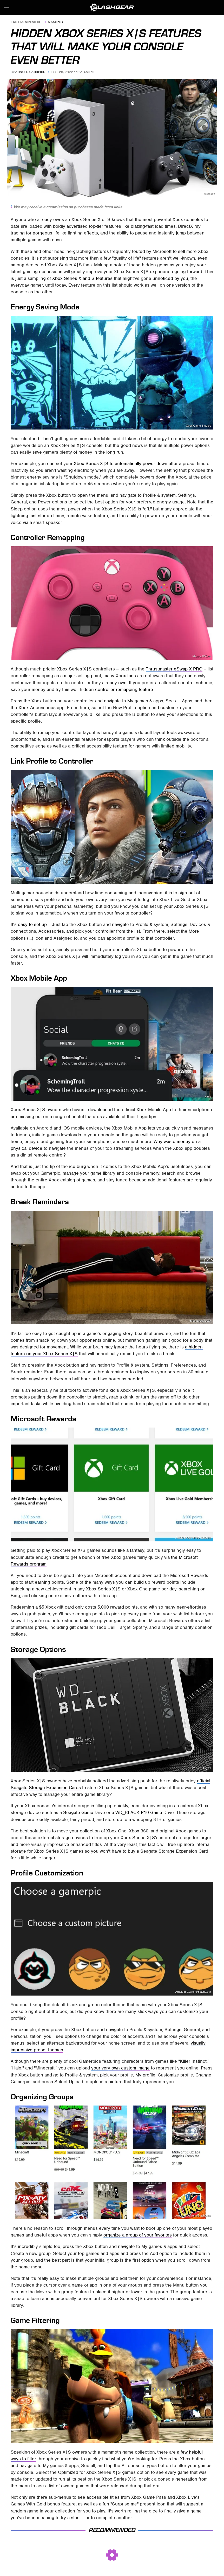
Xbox (208, 880)
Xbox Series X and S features (82, 278)
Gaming (55, 22)
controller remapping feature (124, 689)
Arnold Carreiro (30, 72)
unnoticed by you (170, 278)
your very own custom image (120, 2068)
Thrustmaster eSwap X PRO (174, 669)
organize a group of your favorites (137, 2235)
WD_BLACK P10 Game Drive (144, 1812)
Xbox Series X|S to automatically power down (120, 463)
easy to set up (32, 924)
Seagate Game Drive (84, 1812)
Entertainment (26, 22)
